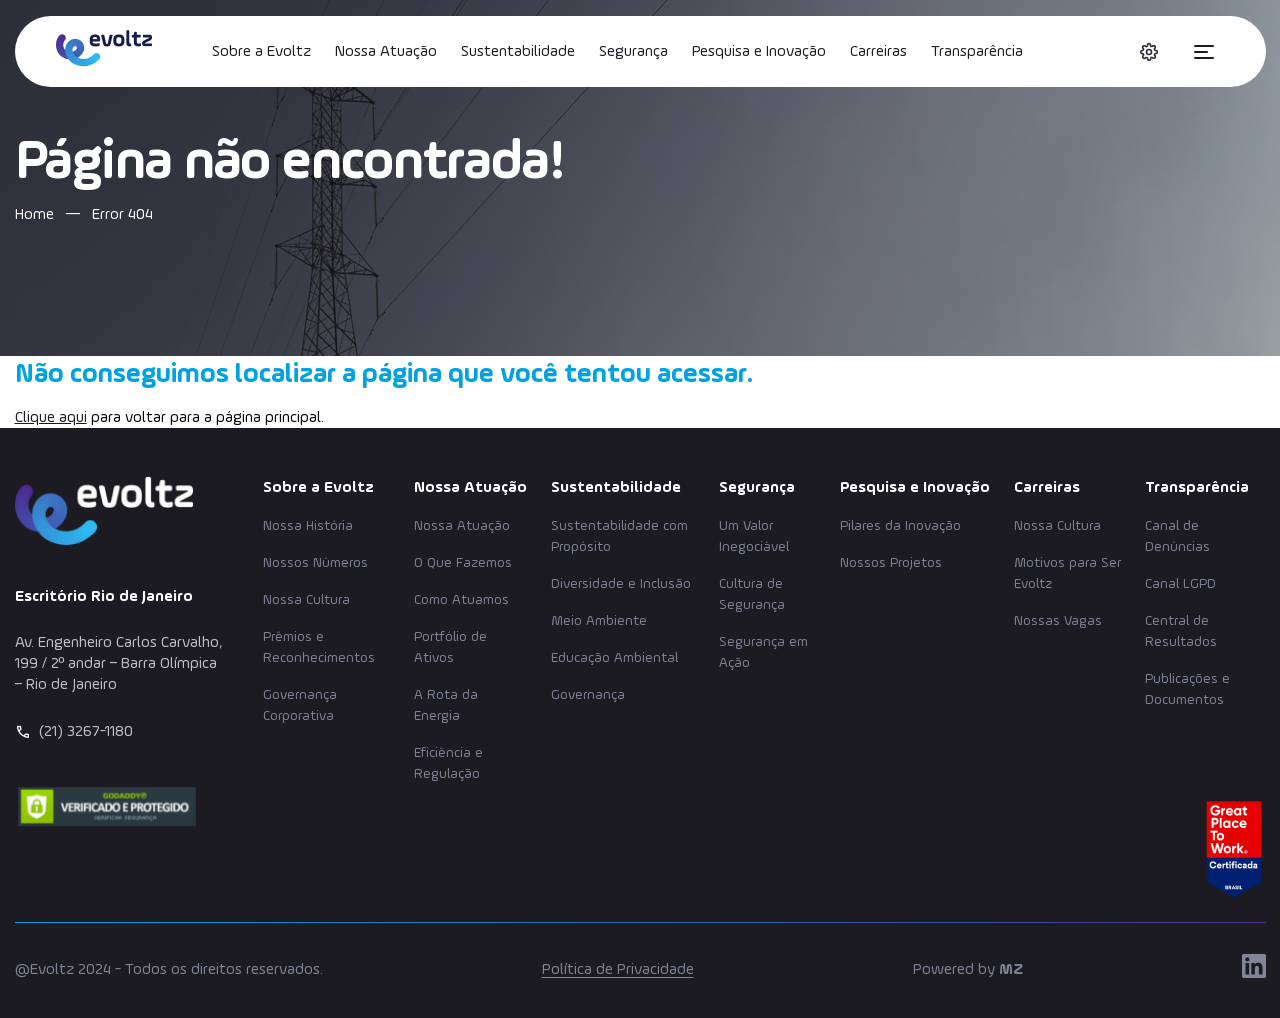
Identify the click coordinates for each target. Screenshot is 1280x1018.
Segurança (633, 52)
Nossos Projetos (891, 563)
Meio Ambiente (599, 621)
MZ (1011, 970)
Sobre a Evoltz (261, 52)
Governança (588, 695)
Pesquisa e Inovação (759, 52)
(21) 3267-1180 (86, 732)
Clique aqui (51, 418)
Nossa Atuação (386, 52)
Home (34, 215)
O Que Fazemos (463, 563)
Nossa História (308, 526)
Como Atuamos (461, 600)
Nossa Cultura (306, 600)
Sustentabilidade (518, 52)
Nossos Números (315, 563)
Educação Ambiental (614, 658)
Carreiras (878, 52)
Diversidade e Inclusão (621, 584)
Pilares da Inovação (900, 526)
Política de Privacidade (618, 970)
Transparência (977, 52)
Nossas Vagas (1058, 621)
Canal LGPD (1180, 584)
